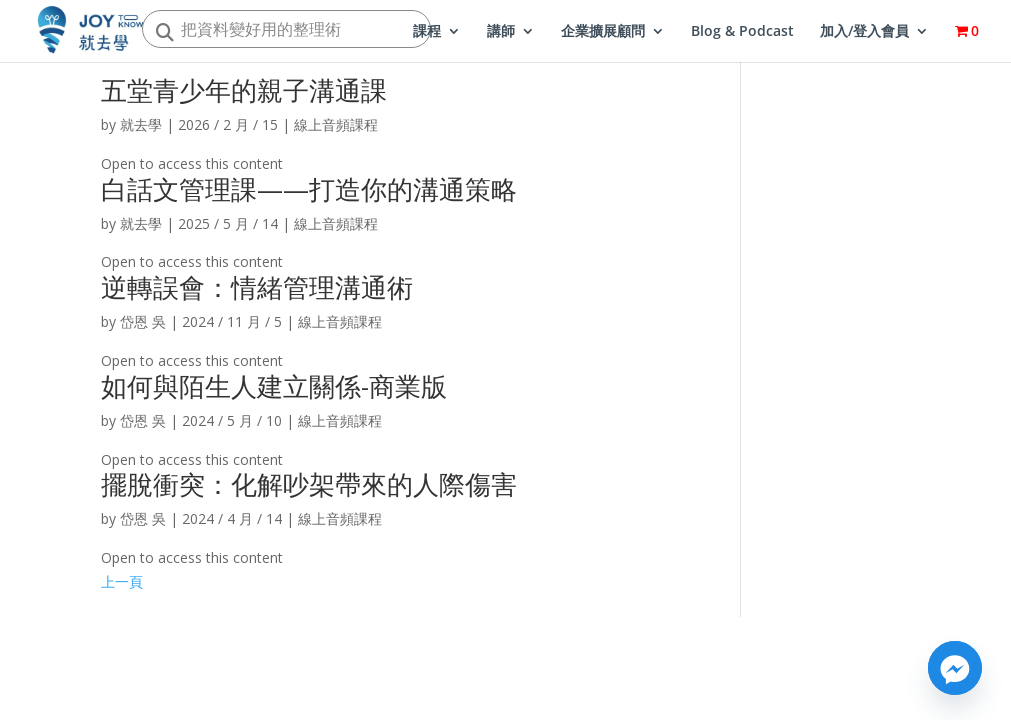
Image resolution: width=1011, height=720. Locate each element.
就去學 (141, 124)
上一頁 (122, 581)
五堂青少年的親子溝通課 (244, 90)
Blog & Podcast (742, 32)
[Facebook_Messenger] (955, 668)
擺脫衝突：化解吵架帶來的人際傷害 (309, 484)
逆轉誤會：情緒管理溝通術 (257, 287)
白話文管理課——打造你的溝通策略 (309, 189)
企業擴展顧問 (603, 32)
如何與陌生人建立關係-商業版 (274, 386)
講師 (501, 32)
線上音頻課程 (336, 124)
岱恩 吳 (143, 321)
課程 (427, 32)
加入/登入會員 (864, 32)
